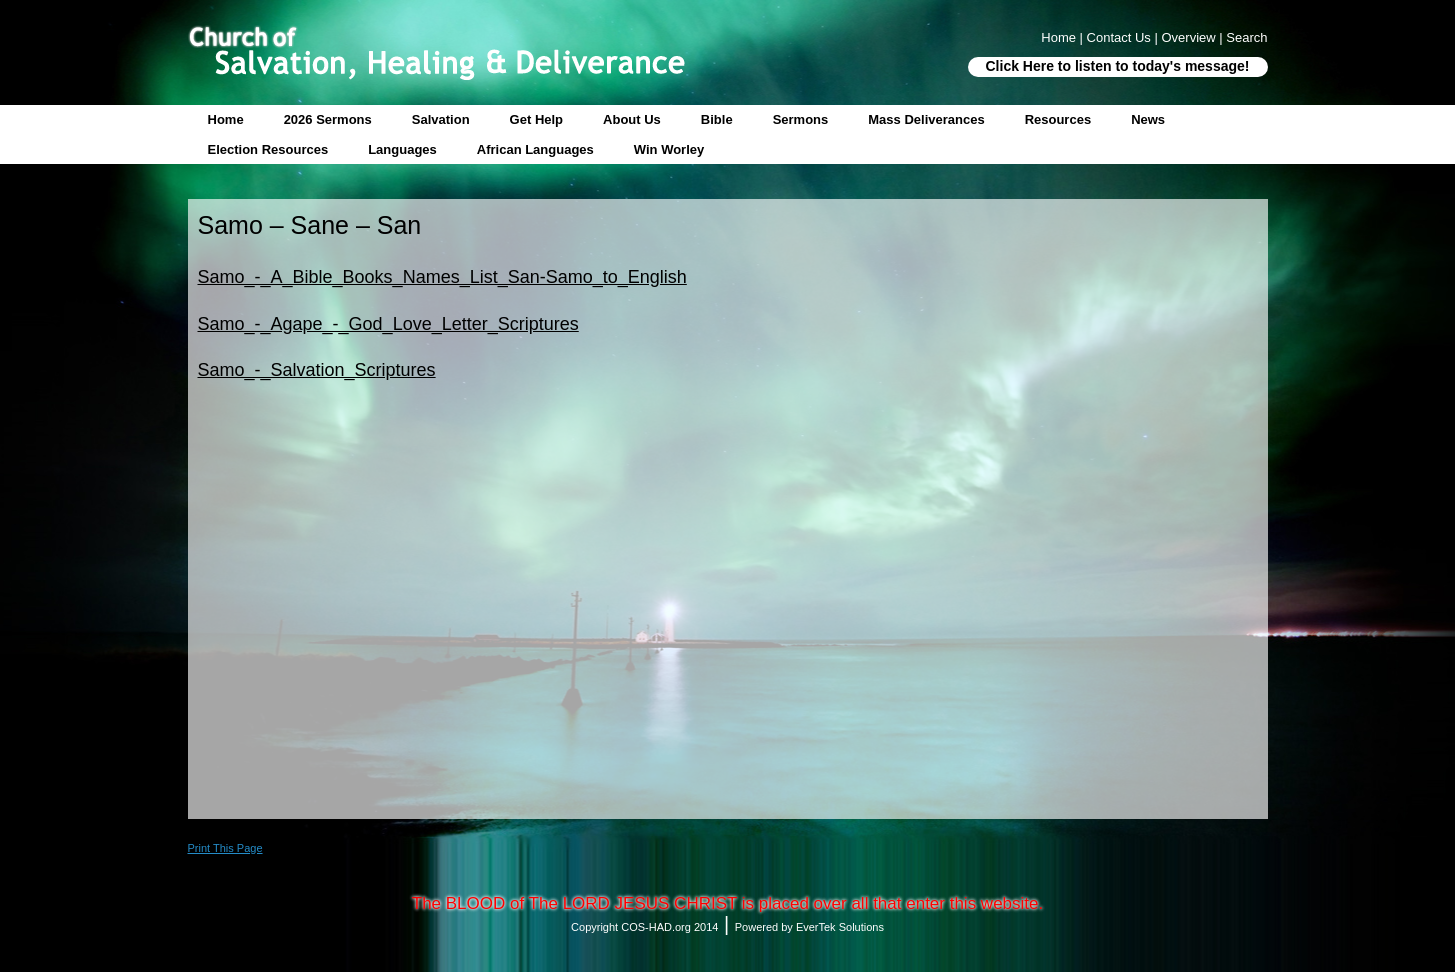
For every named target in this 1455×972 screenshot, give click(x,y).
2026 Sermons (328, 119)
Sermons (801, 119)
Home (226, 119)
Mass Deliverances (926, 119)
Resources (1058, 119)
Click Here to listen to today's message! (1118, 66)
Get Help (536, 119)
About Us (632, 119)
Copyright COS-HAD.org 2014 (644, 927)
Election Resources (268, 149)
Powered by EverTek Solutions (809, 927)
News (1148, 119)
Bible (717, 119)
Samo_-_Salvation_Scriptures (317, 370)
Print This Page (225, 848)
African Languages (535, 149)
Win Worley (669, 149)
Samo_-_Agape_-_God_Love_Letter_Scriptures (388, 324)
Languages (402, 149)
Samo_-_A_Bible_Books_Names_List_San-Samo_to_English (442, 277)
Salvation (441, 119)
